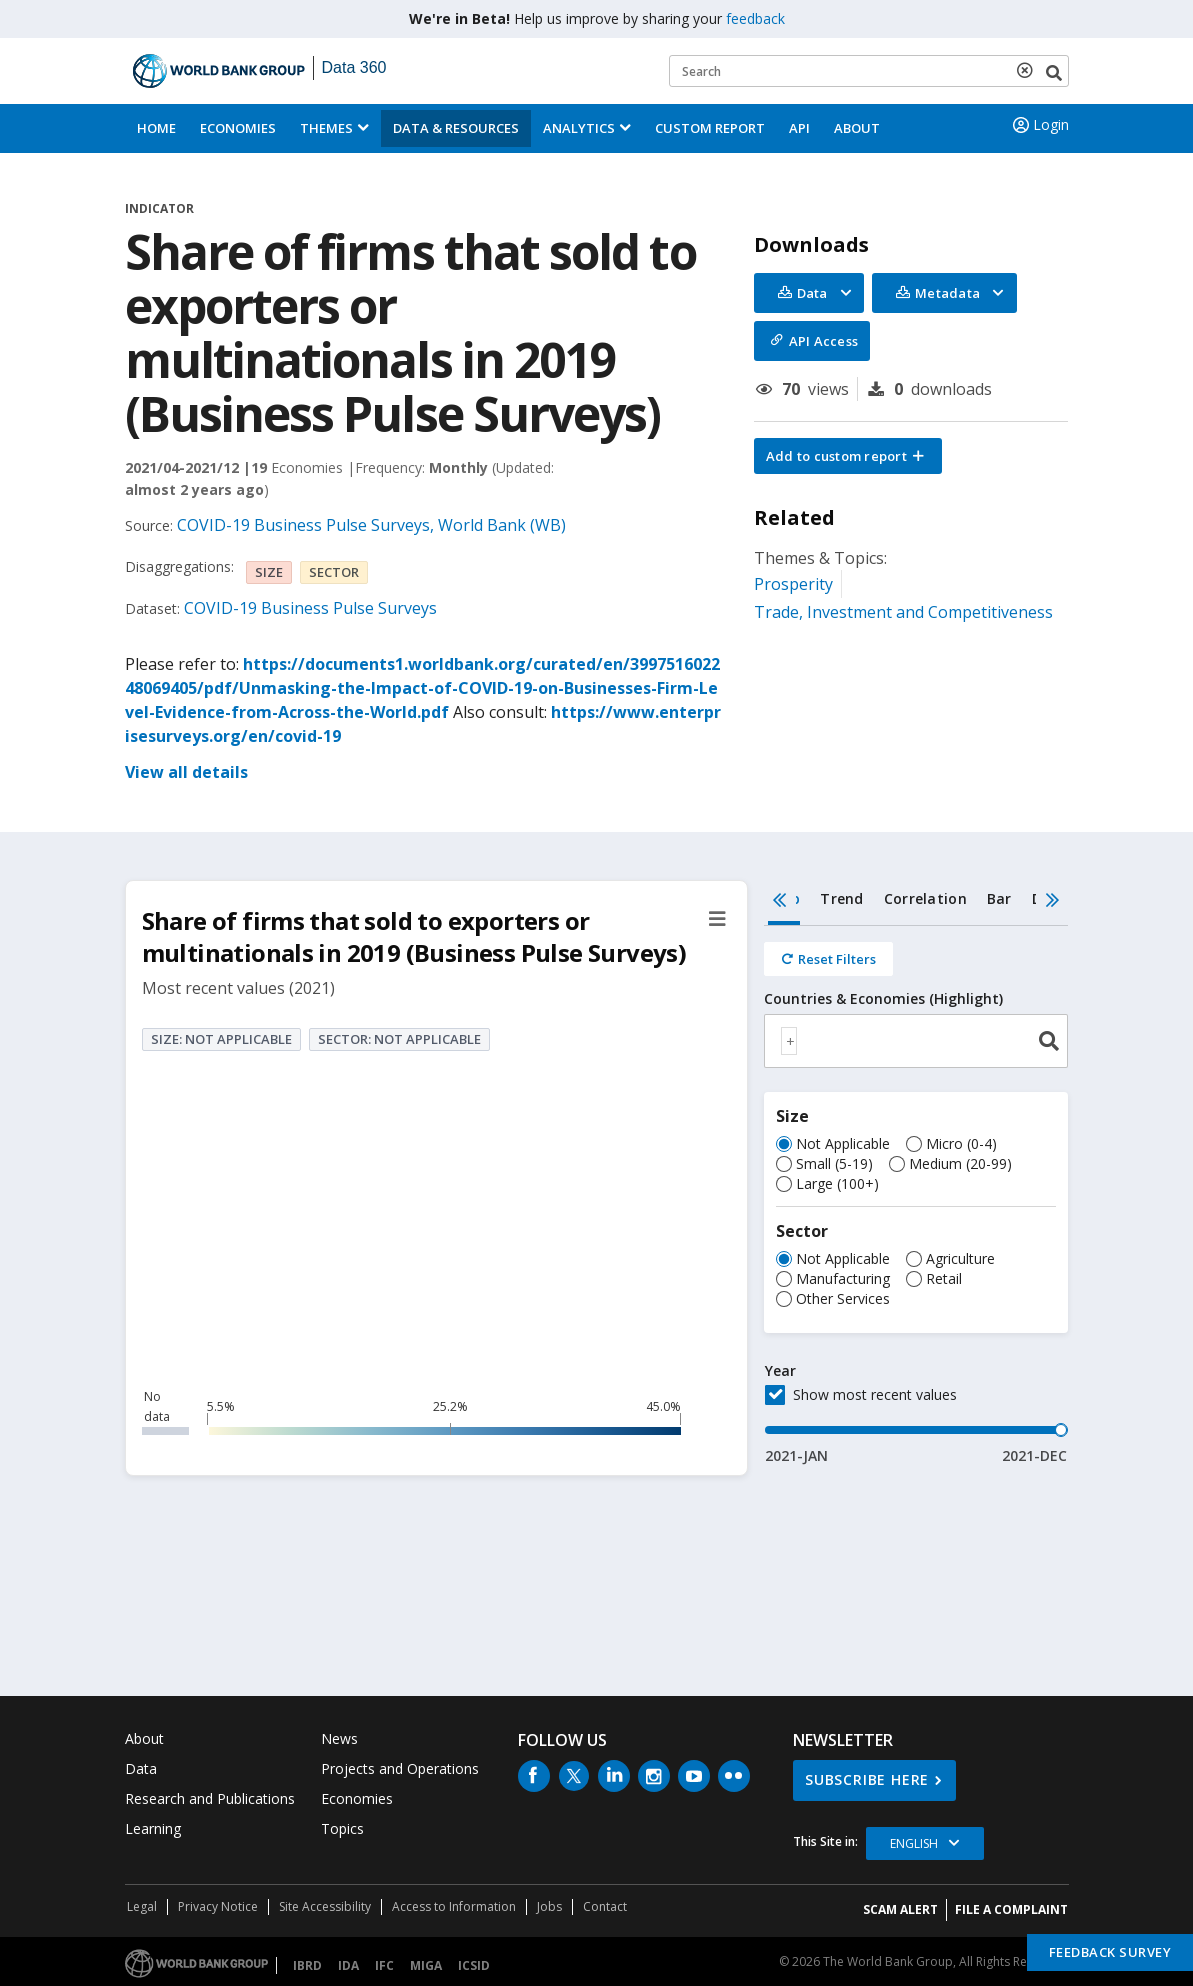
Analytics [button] (579, 128)
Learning (153, 1828)
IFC (384, 1965)
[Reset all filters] (828, 959)
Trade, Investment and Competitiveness (903, 612)
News (339, 1738)
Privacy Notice (218, 1906)
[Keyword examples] (869, 71)
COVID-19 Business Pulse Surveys (310, 608)
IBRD (307, 1965)
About (857, 128)
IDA (348, 1965)
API (799, 128)
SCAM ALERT (900, 1909)
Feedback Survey (1110, 1952)
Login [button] (1039, 125)
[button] (848, 456)
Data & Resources (456, 128)
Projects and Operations (400, 1768)
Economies (238, 128)
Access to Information (454, 1906)
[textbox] (789, 1041)
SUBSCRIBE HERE (867, 1779)
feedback (755, 18)
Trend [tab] (841, 898)
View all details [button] (186, 772)
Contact (605, 1906)
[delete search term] (1029, 70)
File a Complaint (1011, 1909)
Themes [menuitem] (326, 128)
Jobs (549, 1906)
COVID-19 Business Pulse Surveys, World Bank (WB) (371, 525)
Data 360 (354, 67)
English (914, 1843)
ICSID (474, 1965)
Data (141, 1768)
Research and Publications (210, 1798)
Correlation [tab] (925, 898)
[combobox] (916, 1041)
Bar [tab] (999, 898)
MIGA (426, 1965)
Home (156, 128)
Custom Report (710, 128)
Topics (342, 1828)
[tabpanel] (916, 1196)
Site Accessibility (325, 1906)
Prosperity (793, 584)
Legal (142, 1906)
